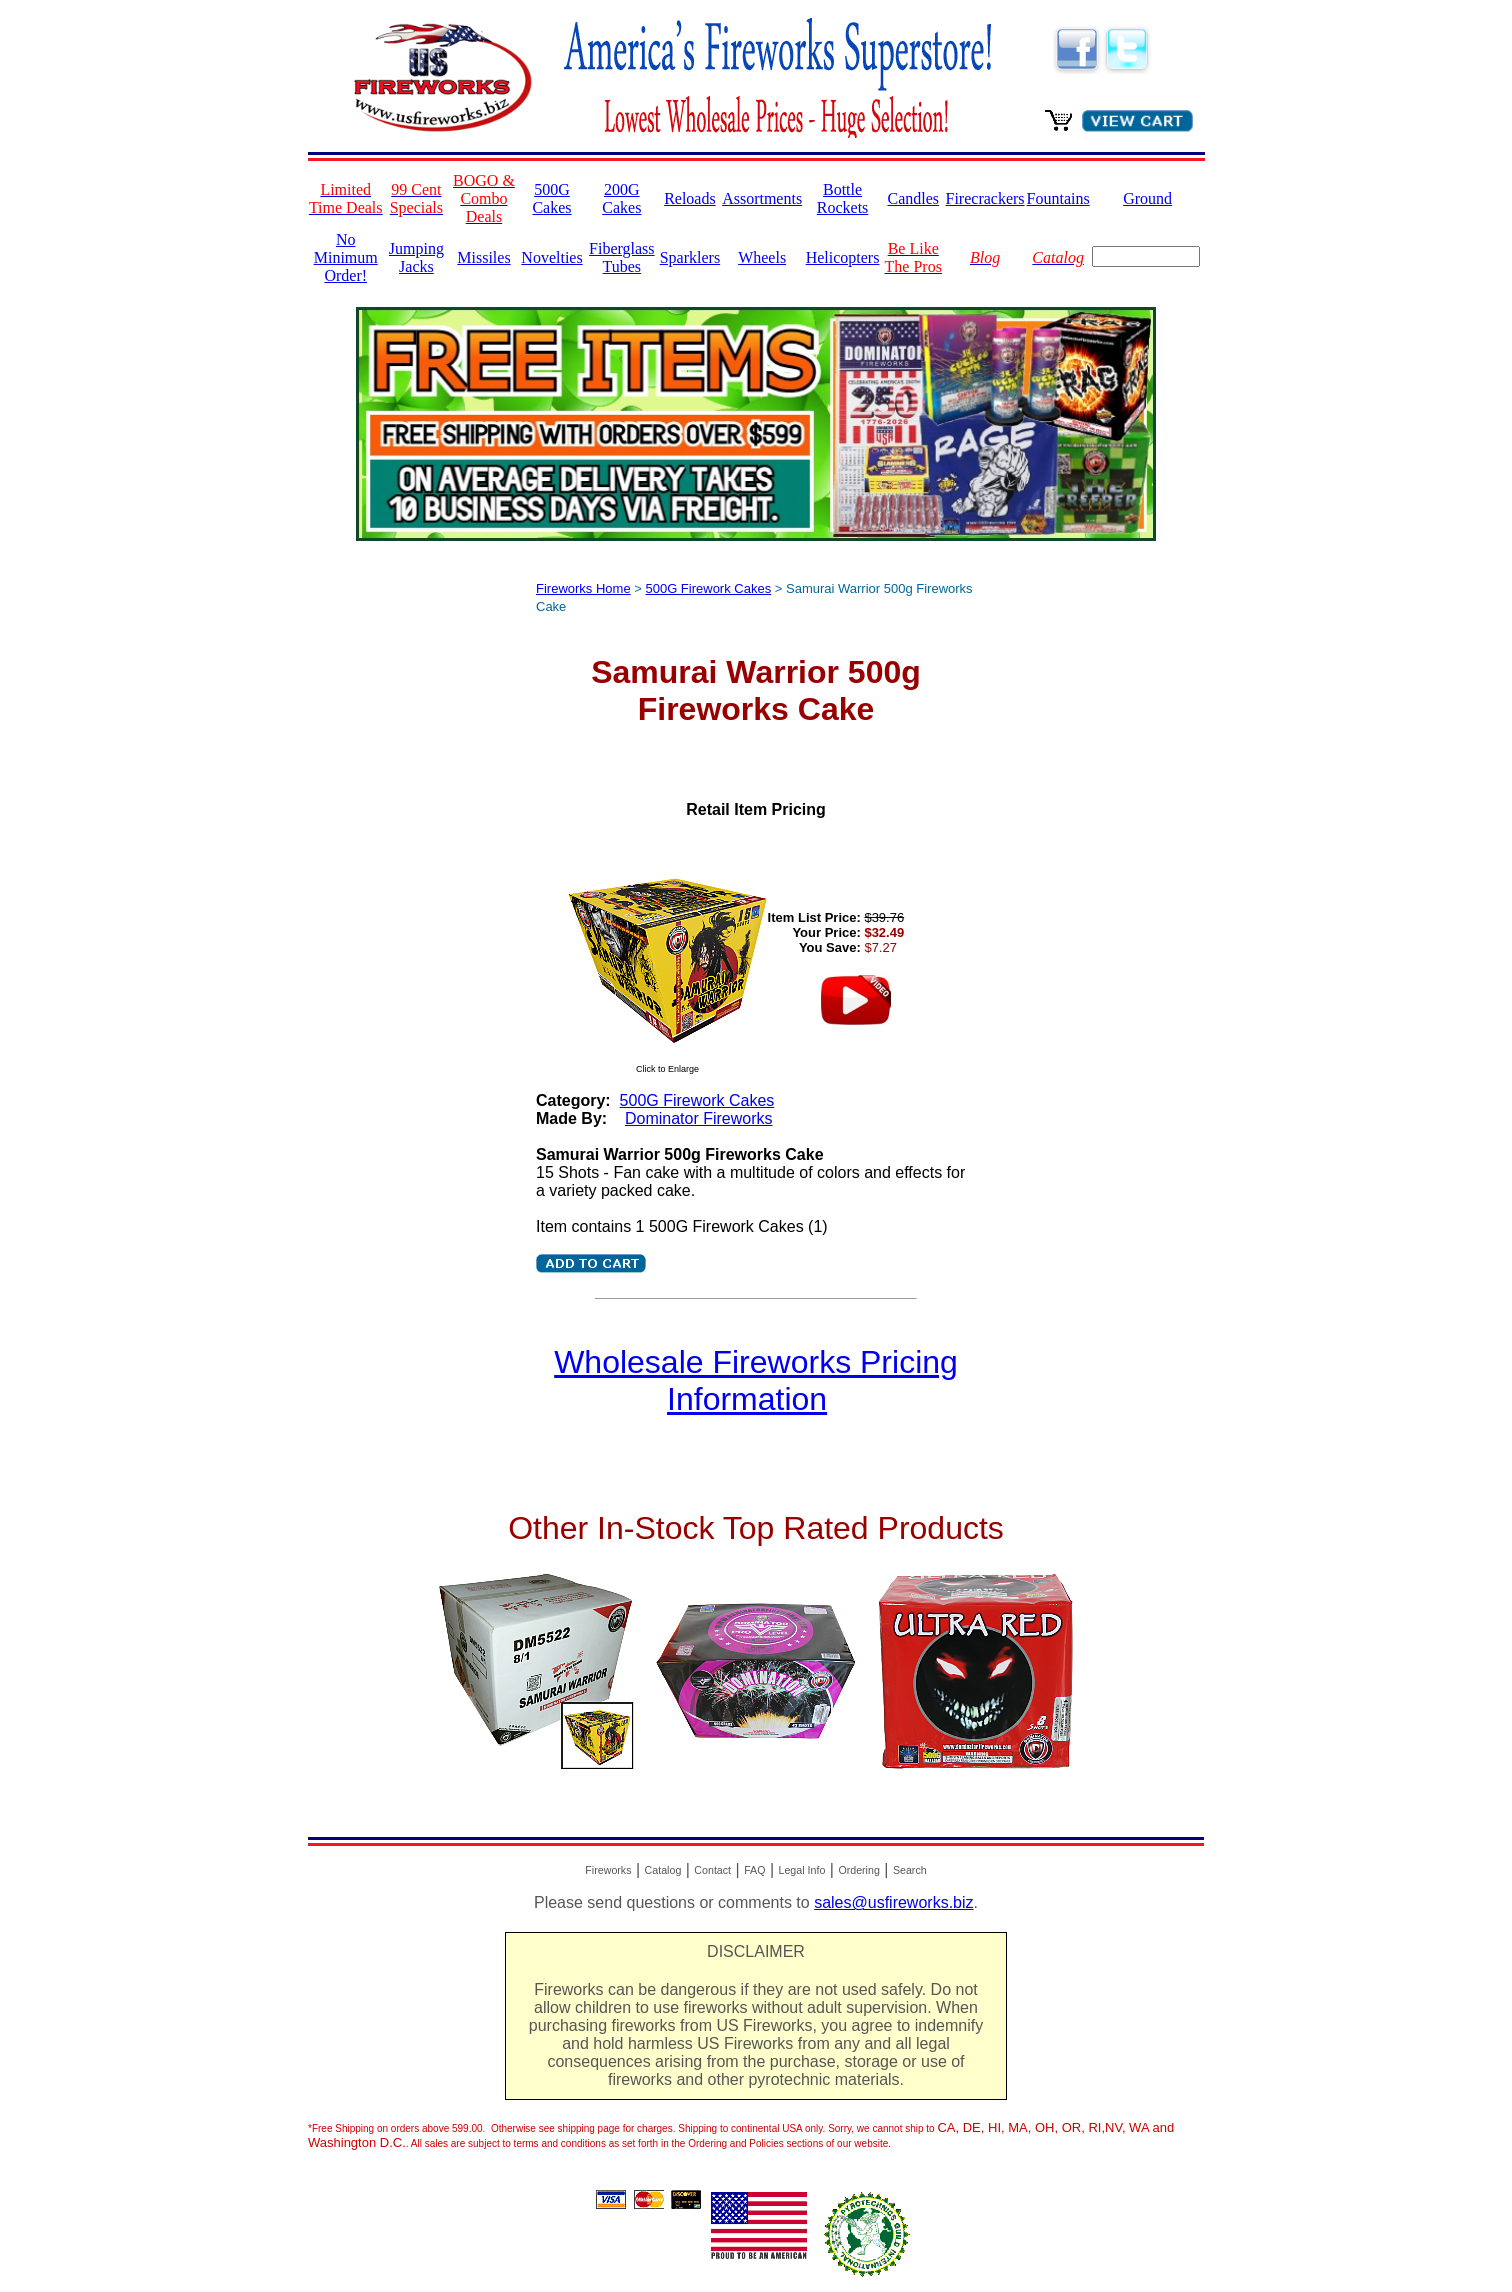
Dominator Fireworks (699, 1118)
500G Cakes (551, 198)
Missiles (483, 257)
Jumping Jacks (416, 257)
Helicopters (843, 257)
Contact (712, 1870)
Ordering (858, 1870)
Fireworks (608, 1870)
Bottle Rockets (843, 198)
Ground (1147, 198)
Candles (913, 198)
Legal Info (802, 1870)
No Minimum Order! (346, 257)
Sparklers (690, 257)
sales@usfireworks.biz (893, 1902)
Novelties (551, 257)
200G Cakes (621, 198)
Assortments (762, 198)
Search (910, 1870)
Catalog (663, 1870)
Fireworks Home (583, 588)
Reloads (690, 198)
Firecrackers (985, 198)
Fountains (1058, 198)
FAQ (754, 1870)
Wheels (762, 257)
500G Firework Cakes (708, 588)
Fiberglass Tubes (621, 257)
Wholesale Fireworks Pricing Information (756, 1380)
